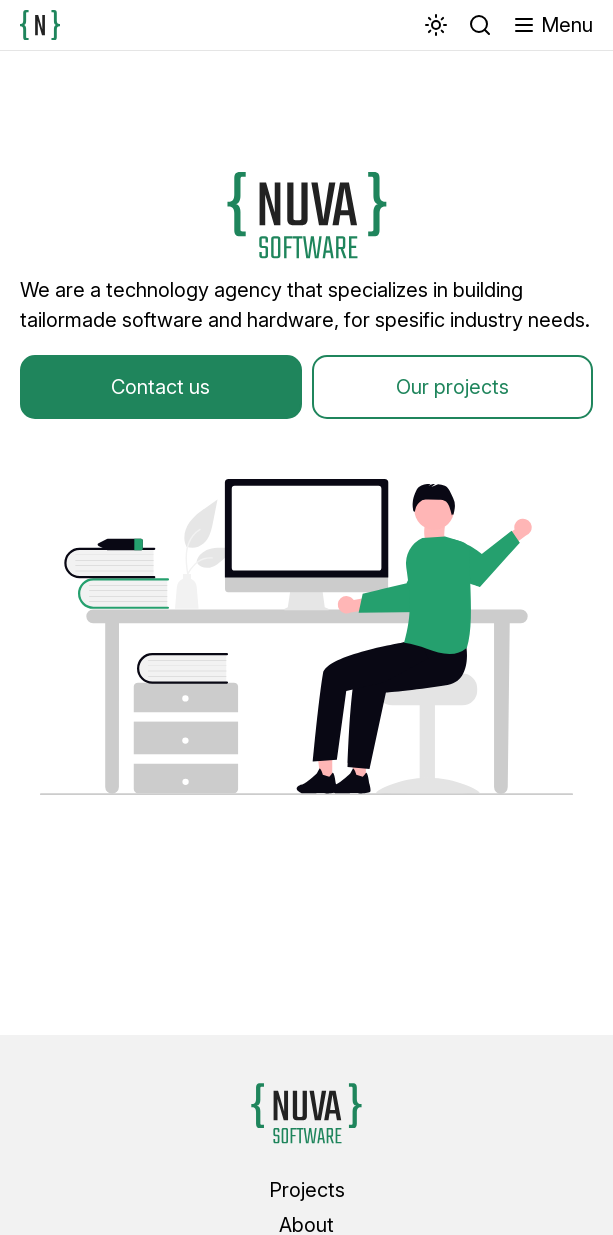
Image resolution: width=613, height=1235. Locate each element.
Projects (307, 1190)
